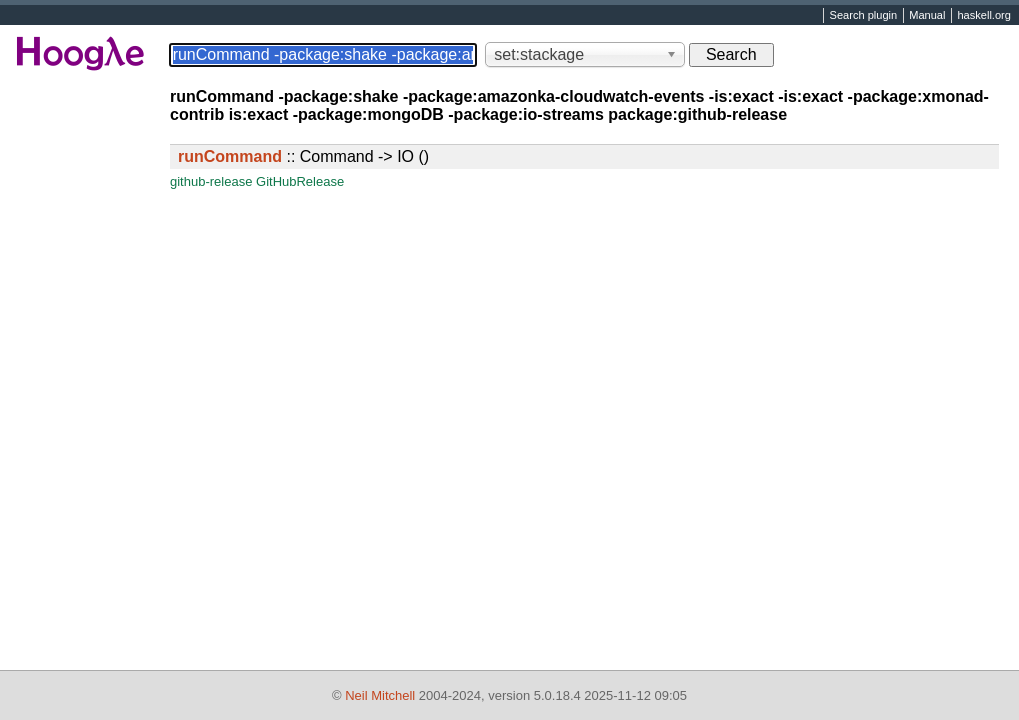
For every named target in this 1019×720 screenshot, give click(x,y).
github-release (211, 181)
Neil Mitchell (380, 695)
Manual (927, 16)
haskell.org (983, 16)
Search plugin (864, 16)
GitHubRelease (300, 181)
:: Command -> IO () (303, 156)
